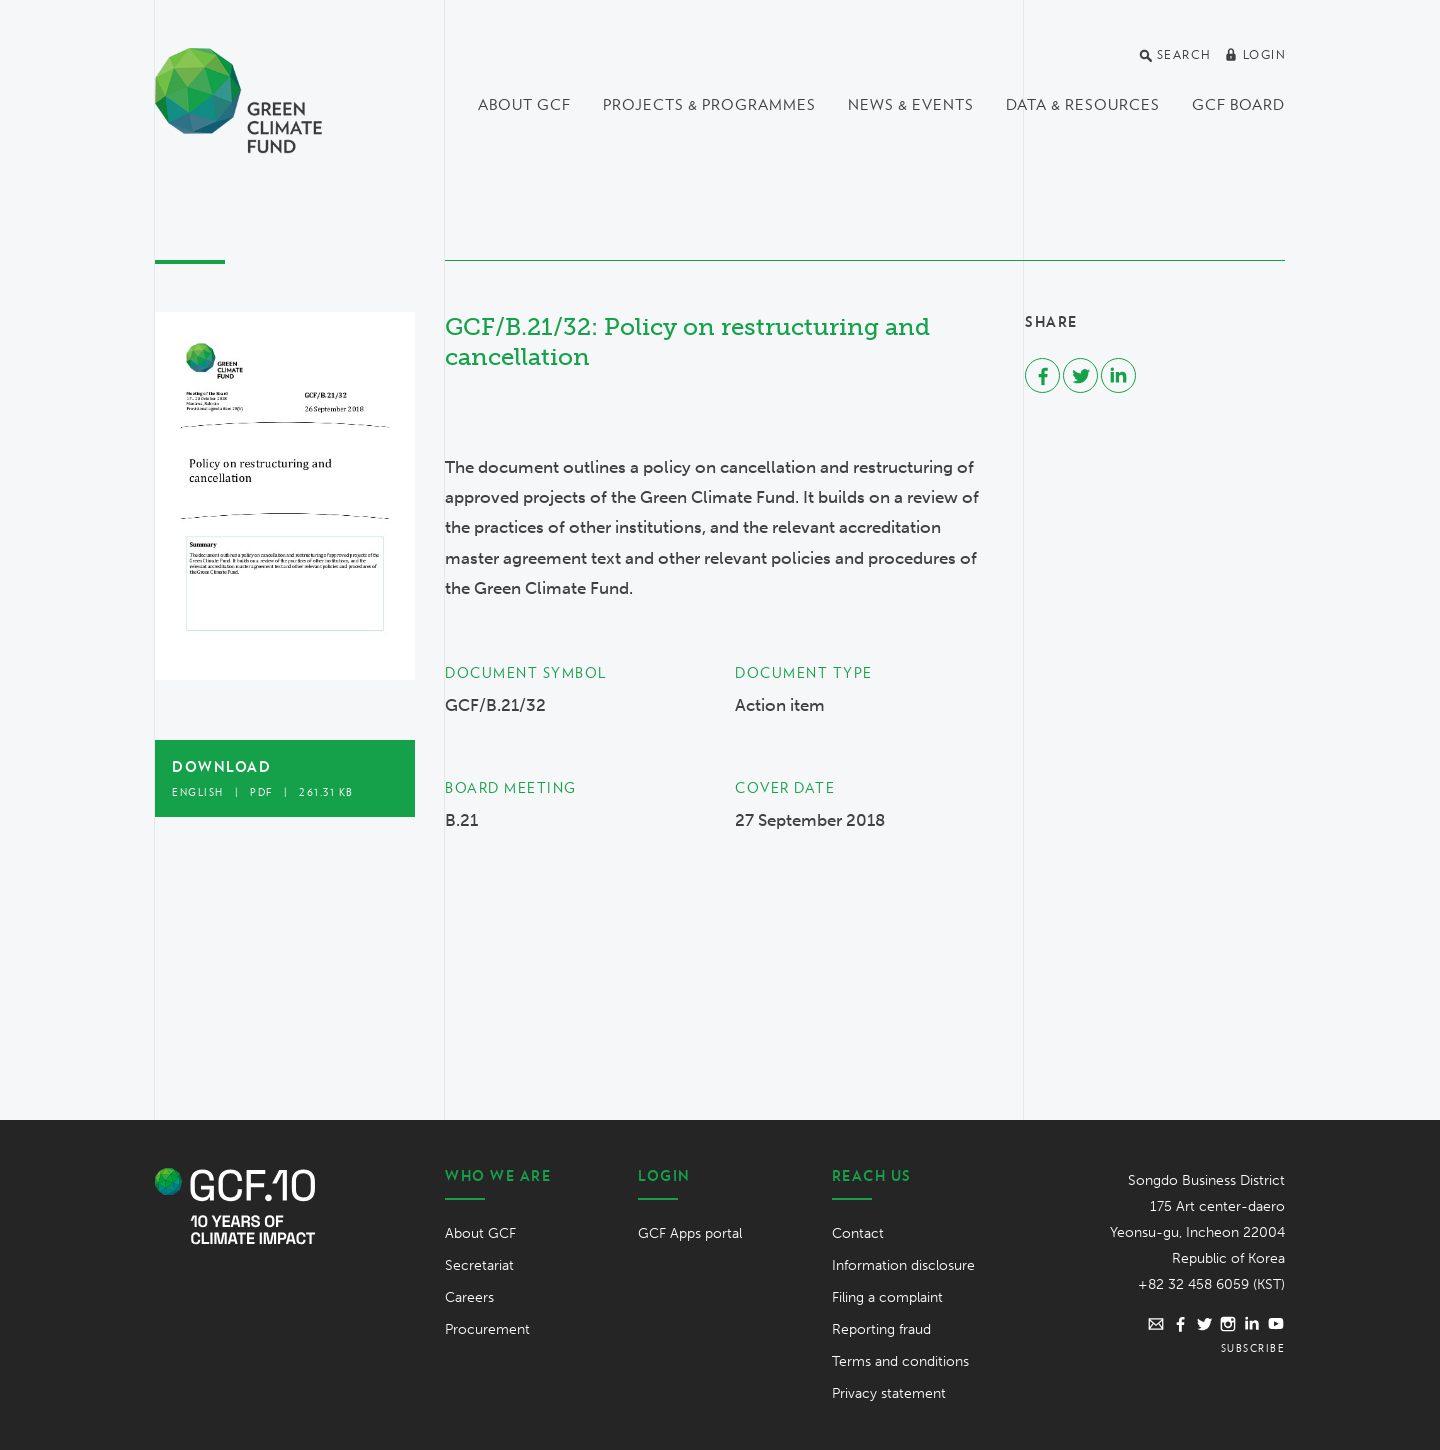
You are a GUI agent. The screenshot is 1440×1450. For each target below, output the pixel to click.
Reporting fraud (881, 1329)
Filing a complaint (887, 1297)
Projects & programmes (709, 105)
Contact (858, 1233)
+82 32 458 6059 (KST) (1211, 1284)
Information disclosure (903, 1265)
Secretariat (479, 1265)
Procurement (487, 1329)
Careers (469, 1297)
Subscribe (1253, 1348)
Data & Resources (1083, 105)
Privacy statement (889, 1393)
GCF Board (1238, 105)
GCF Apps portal (690, 1233)
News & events (911, 105)
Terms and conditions (900, 1361)
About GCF (524, 105)
